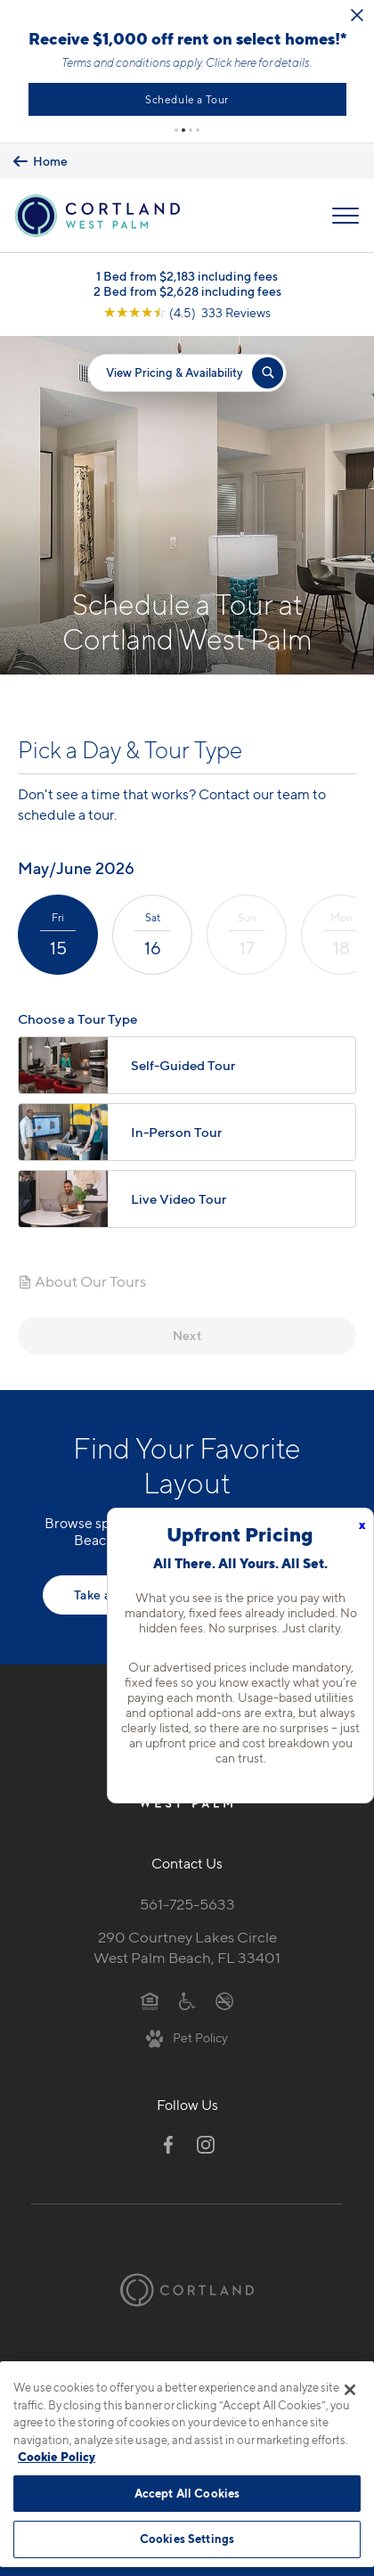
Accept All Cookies (187, 2493)
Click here (293, 66)
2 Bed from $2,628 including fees (187, 298)
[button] (176, 137)
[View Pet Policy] (187, 2045)
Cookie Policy (56, 2456)
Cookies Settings (187, 2538)
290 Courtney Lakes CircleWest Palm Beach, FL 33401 (187, 1954)
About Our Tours (82, 1288)
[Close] (350, 2389)
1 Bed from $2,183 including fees (187, 282)
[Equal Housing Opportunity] (150, 2006)
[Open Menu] (345, 223)
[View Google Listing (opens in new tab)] (187, 319)
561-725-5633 (187, 1911)
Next (187, 1342)
